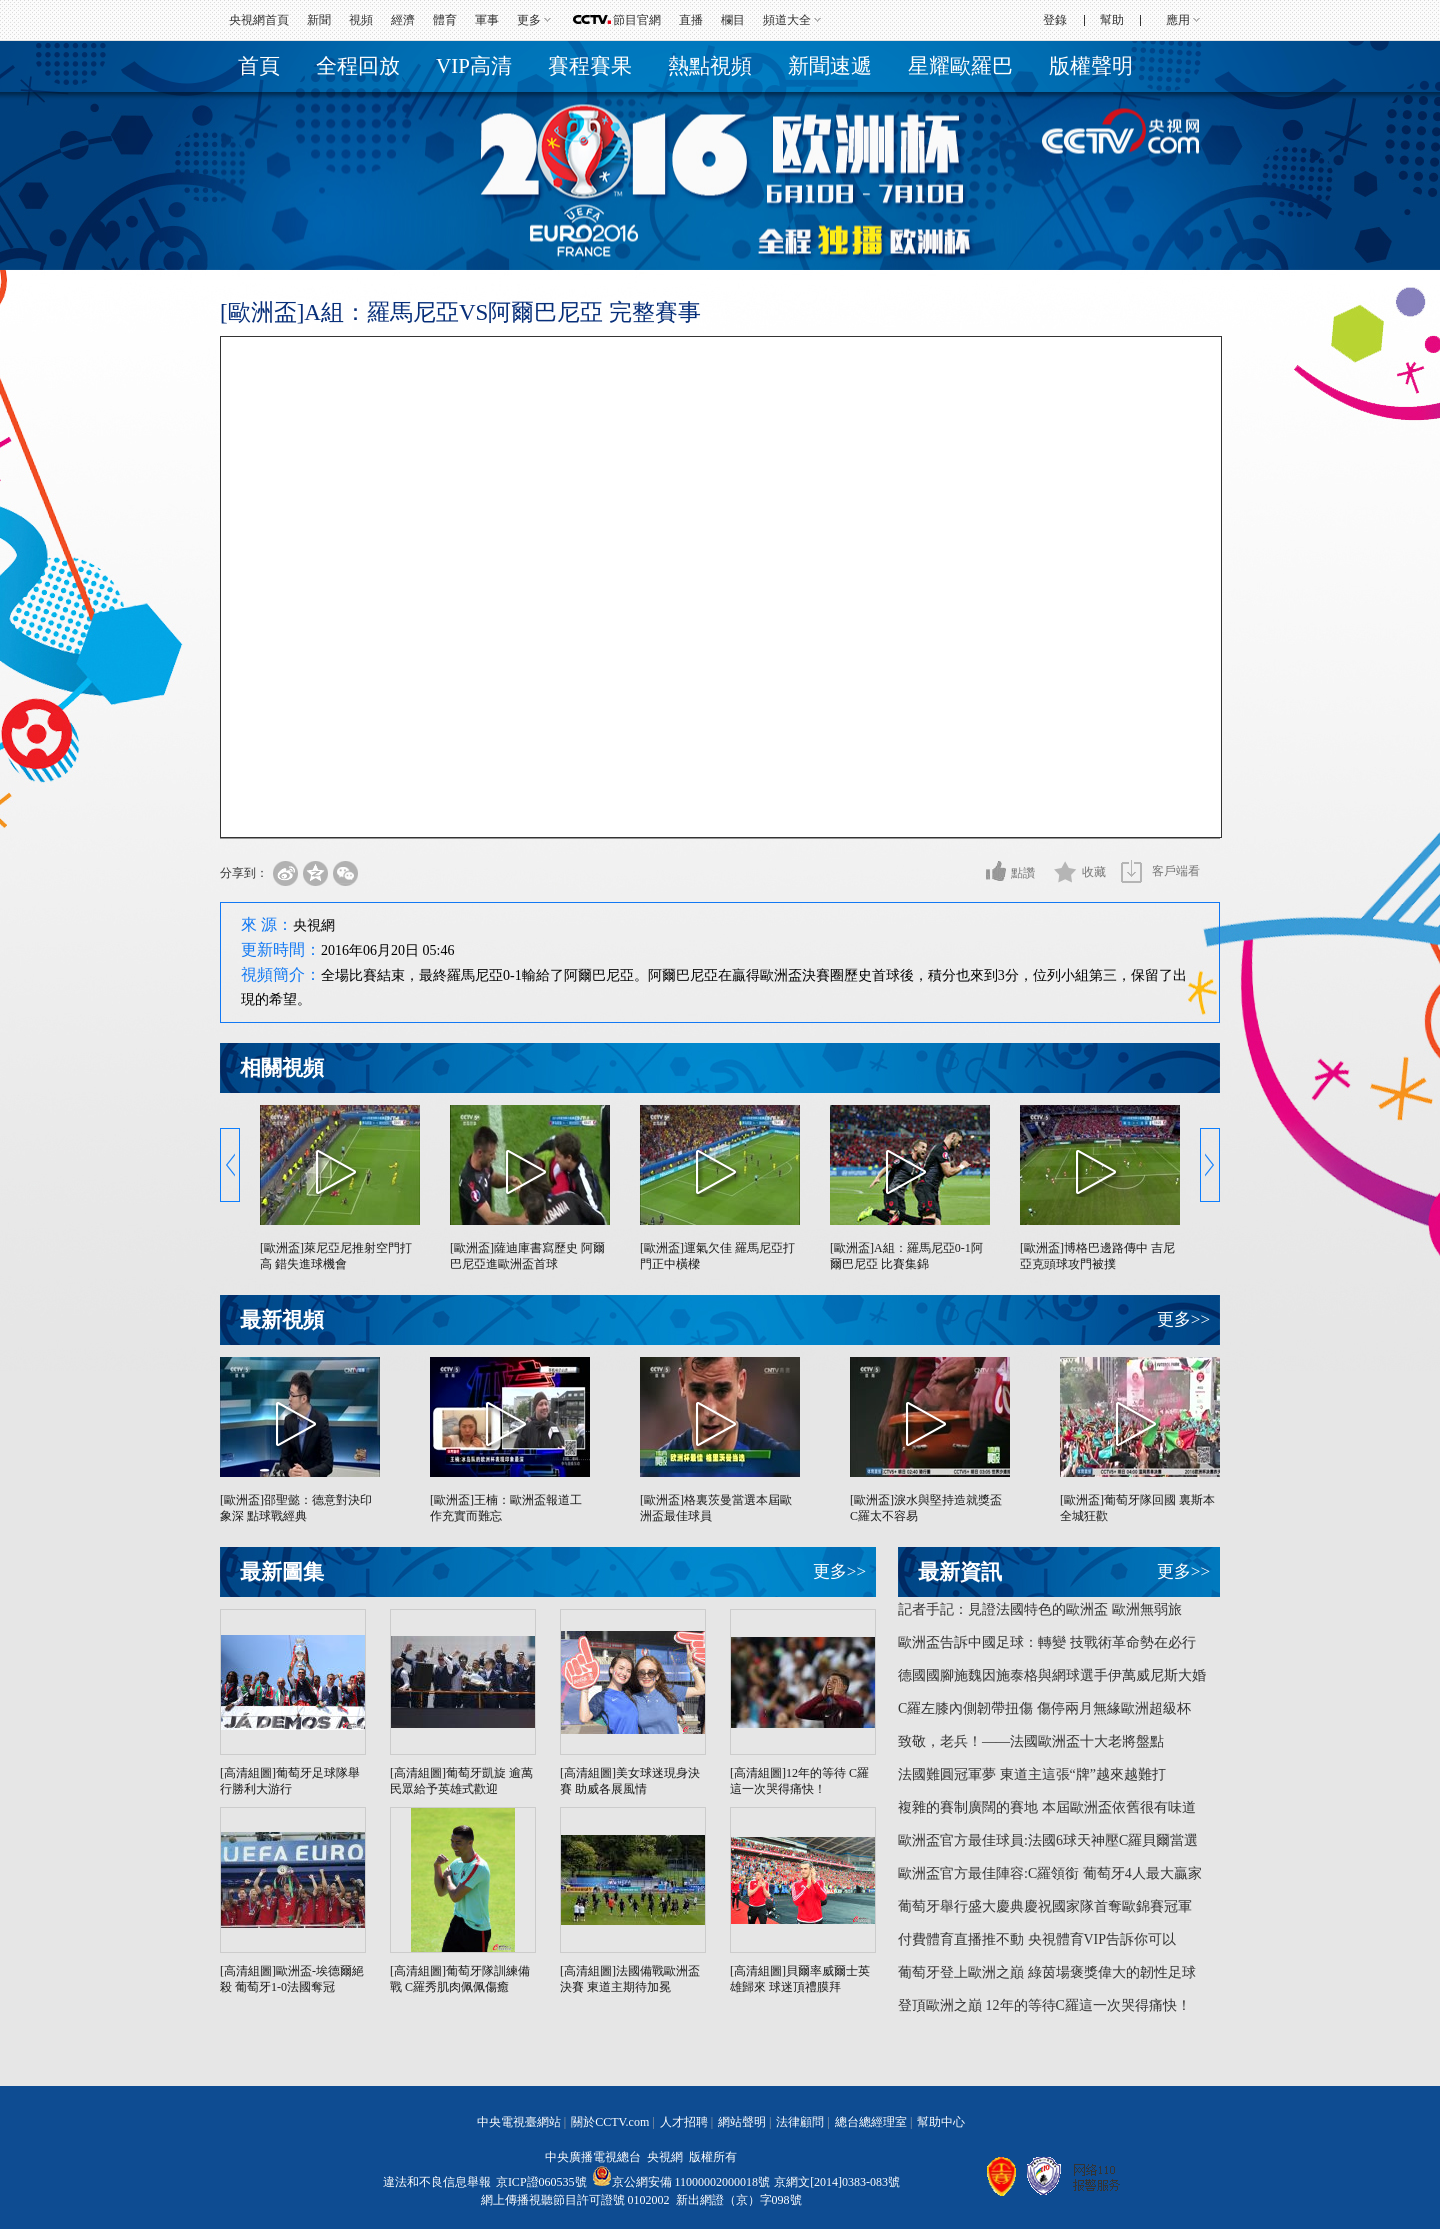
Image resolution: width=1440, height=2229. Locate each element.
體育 (445, 20)
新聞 (319, 20)
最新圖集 (282, 1572)
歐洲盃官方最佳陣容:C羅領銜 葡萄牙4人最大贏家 (1050, 1873)
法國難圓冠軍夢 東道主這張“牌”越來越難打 (1032, 1774)
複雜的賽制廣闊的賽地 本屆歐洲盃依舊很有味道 (1047, 1807)
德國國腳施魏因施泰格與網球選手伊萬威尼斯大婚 (1052, 1675)
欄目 (733, 20)
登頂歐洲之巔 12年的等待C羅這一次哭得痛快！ (1044, 2005)
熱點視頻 (710, 66)
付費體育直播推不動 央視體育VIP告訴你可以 (1037, 1939)
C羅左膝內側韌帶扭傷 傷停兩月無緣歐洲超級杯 (1044, 1708)
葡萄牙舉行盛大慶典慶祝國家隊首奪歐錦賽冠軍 (1045, 1906)
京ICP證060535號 (541, 2182)
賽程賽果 (590, 66)
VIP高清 (474, 66)
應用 (1178, 20)
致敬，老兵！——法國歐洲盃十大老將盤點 (1031, 1741)
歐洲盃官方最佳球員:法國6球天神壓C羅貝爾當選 (1048, 1840)
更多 (529, 20)
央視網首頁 (259, 20)
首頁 (259, 66)
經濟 (403, 20)
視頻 (361, 20)
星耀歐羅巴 (960, 66)
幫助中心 (941, 2122)
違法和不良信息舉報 (437, 2182)
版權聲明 (1091, 66)
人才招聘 (684, 2122)
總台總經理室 (871, 2122)
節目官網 (637, 20)
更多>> (1183, 1319)
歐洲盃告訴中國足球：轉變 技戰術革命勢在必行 (1047, 1642)
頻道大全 (787, 20)
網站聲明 (742, 2122)
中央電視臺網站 (519, 2122)
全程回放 (358, 66)
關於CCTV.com (610, 2122)
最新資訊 (960, 1572)
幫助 (1112, 20)
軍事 (487, 20)
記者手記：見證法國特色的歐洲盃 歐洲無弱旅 (1040, 1609)
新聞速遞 (830, 66)
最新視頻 (282, 1320)
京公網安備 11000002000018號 (681, 2182)
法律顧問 (800, 2122)
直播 (691, 20)
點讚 (1023, 873)
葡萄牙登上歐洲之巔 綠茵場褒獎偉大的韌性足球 (1047, 1972)
